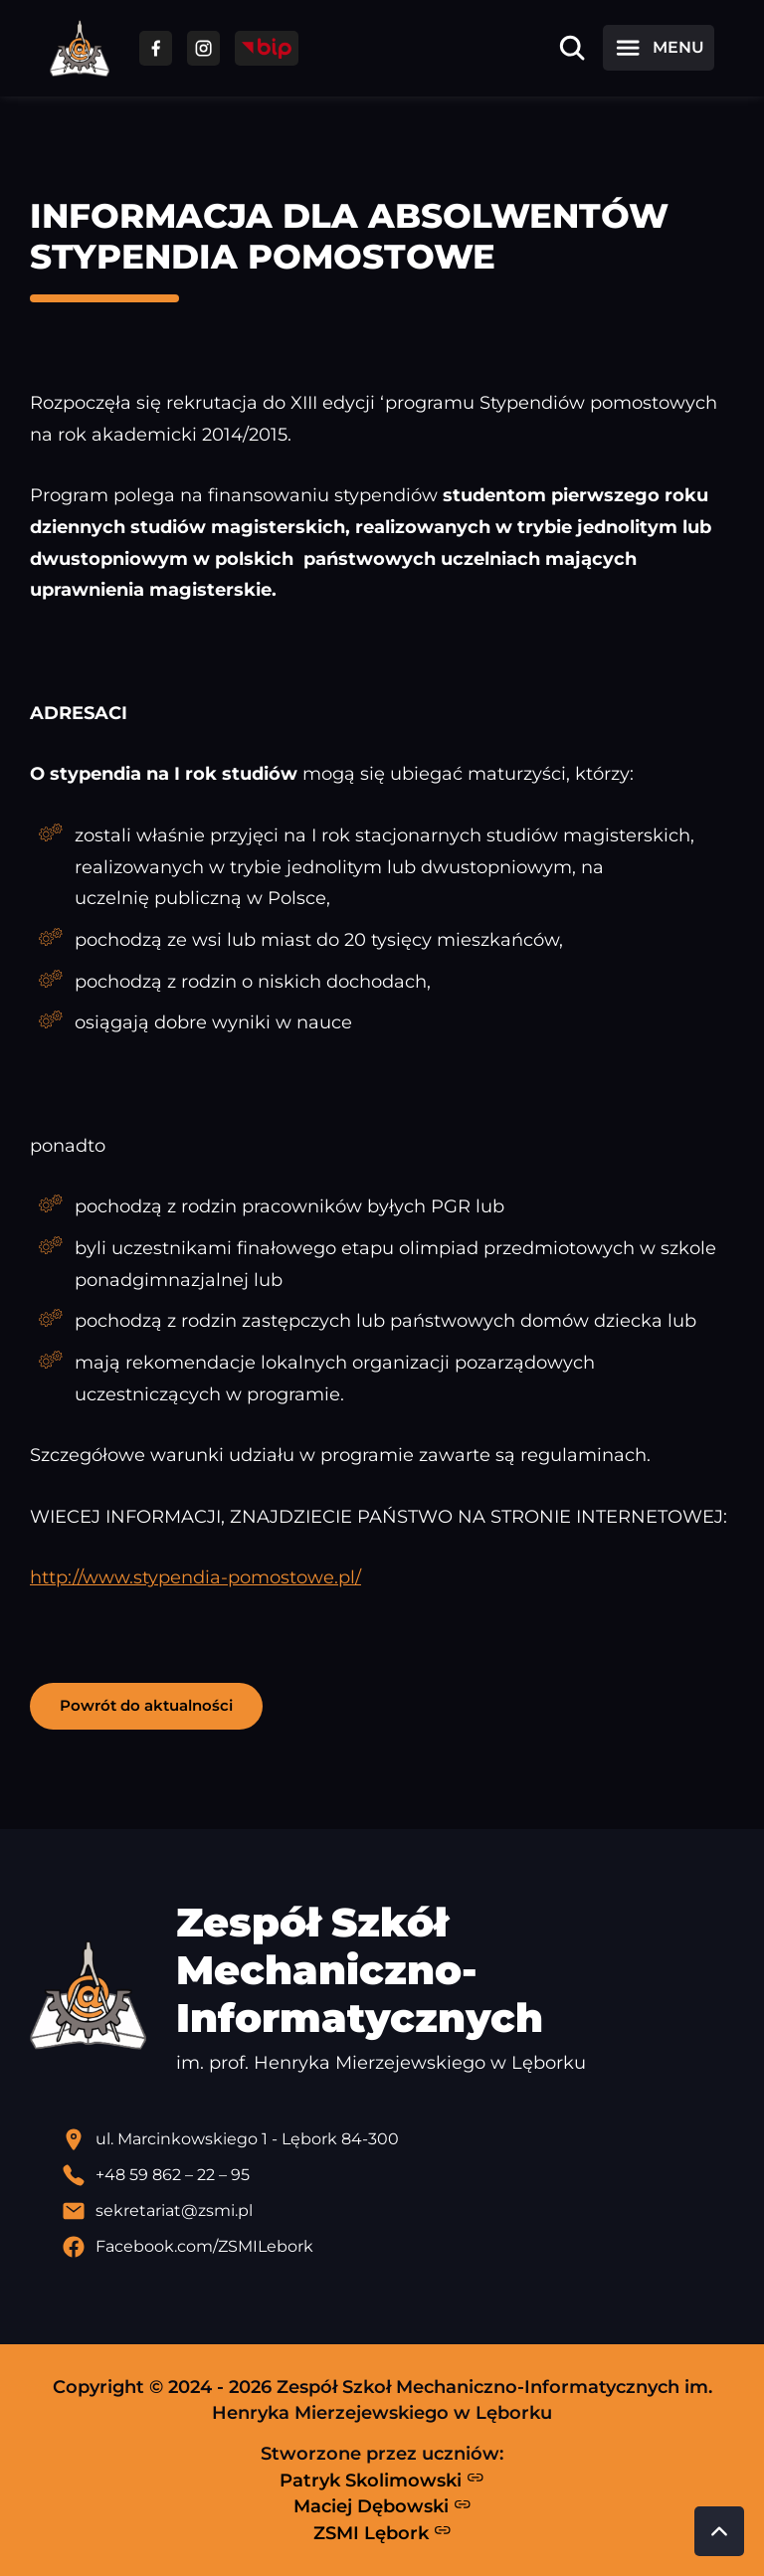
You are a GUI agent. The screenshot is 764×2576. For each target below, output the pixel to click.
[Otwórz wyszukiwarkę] (572, 48)
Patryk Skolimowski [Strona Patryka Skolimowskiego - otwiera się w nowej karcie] (382, 2479)
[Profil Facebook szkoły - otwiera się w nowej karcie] (398, 2247)
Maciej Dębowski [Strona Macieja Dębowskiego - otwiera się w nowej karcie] (382, 2506)
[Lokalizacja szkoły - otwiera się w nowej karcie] (398, 2139)
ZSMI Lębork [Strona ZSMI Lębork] (382, 2532)
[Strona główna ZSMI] (79, 48)
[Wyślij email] (398, 2211)
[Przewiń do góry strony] (719, 2531)
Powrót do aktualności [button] (146, 1705)
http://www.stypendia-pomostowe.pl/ (195, 1576)
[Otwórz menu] (658, 48)
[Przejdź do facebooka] (155, 48)
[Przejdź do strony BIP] (266, 48)
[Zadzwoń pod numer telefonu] (398, 2175)
